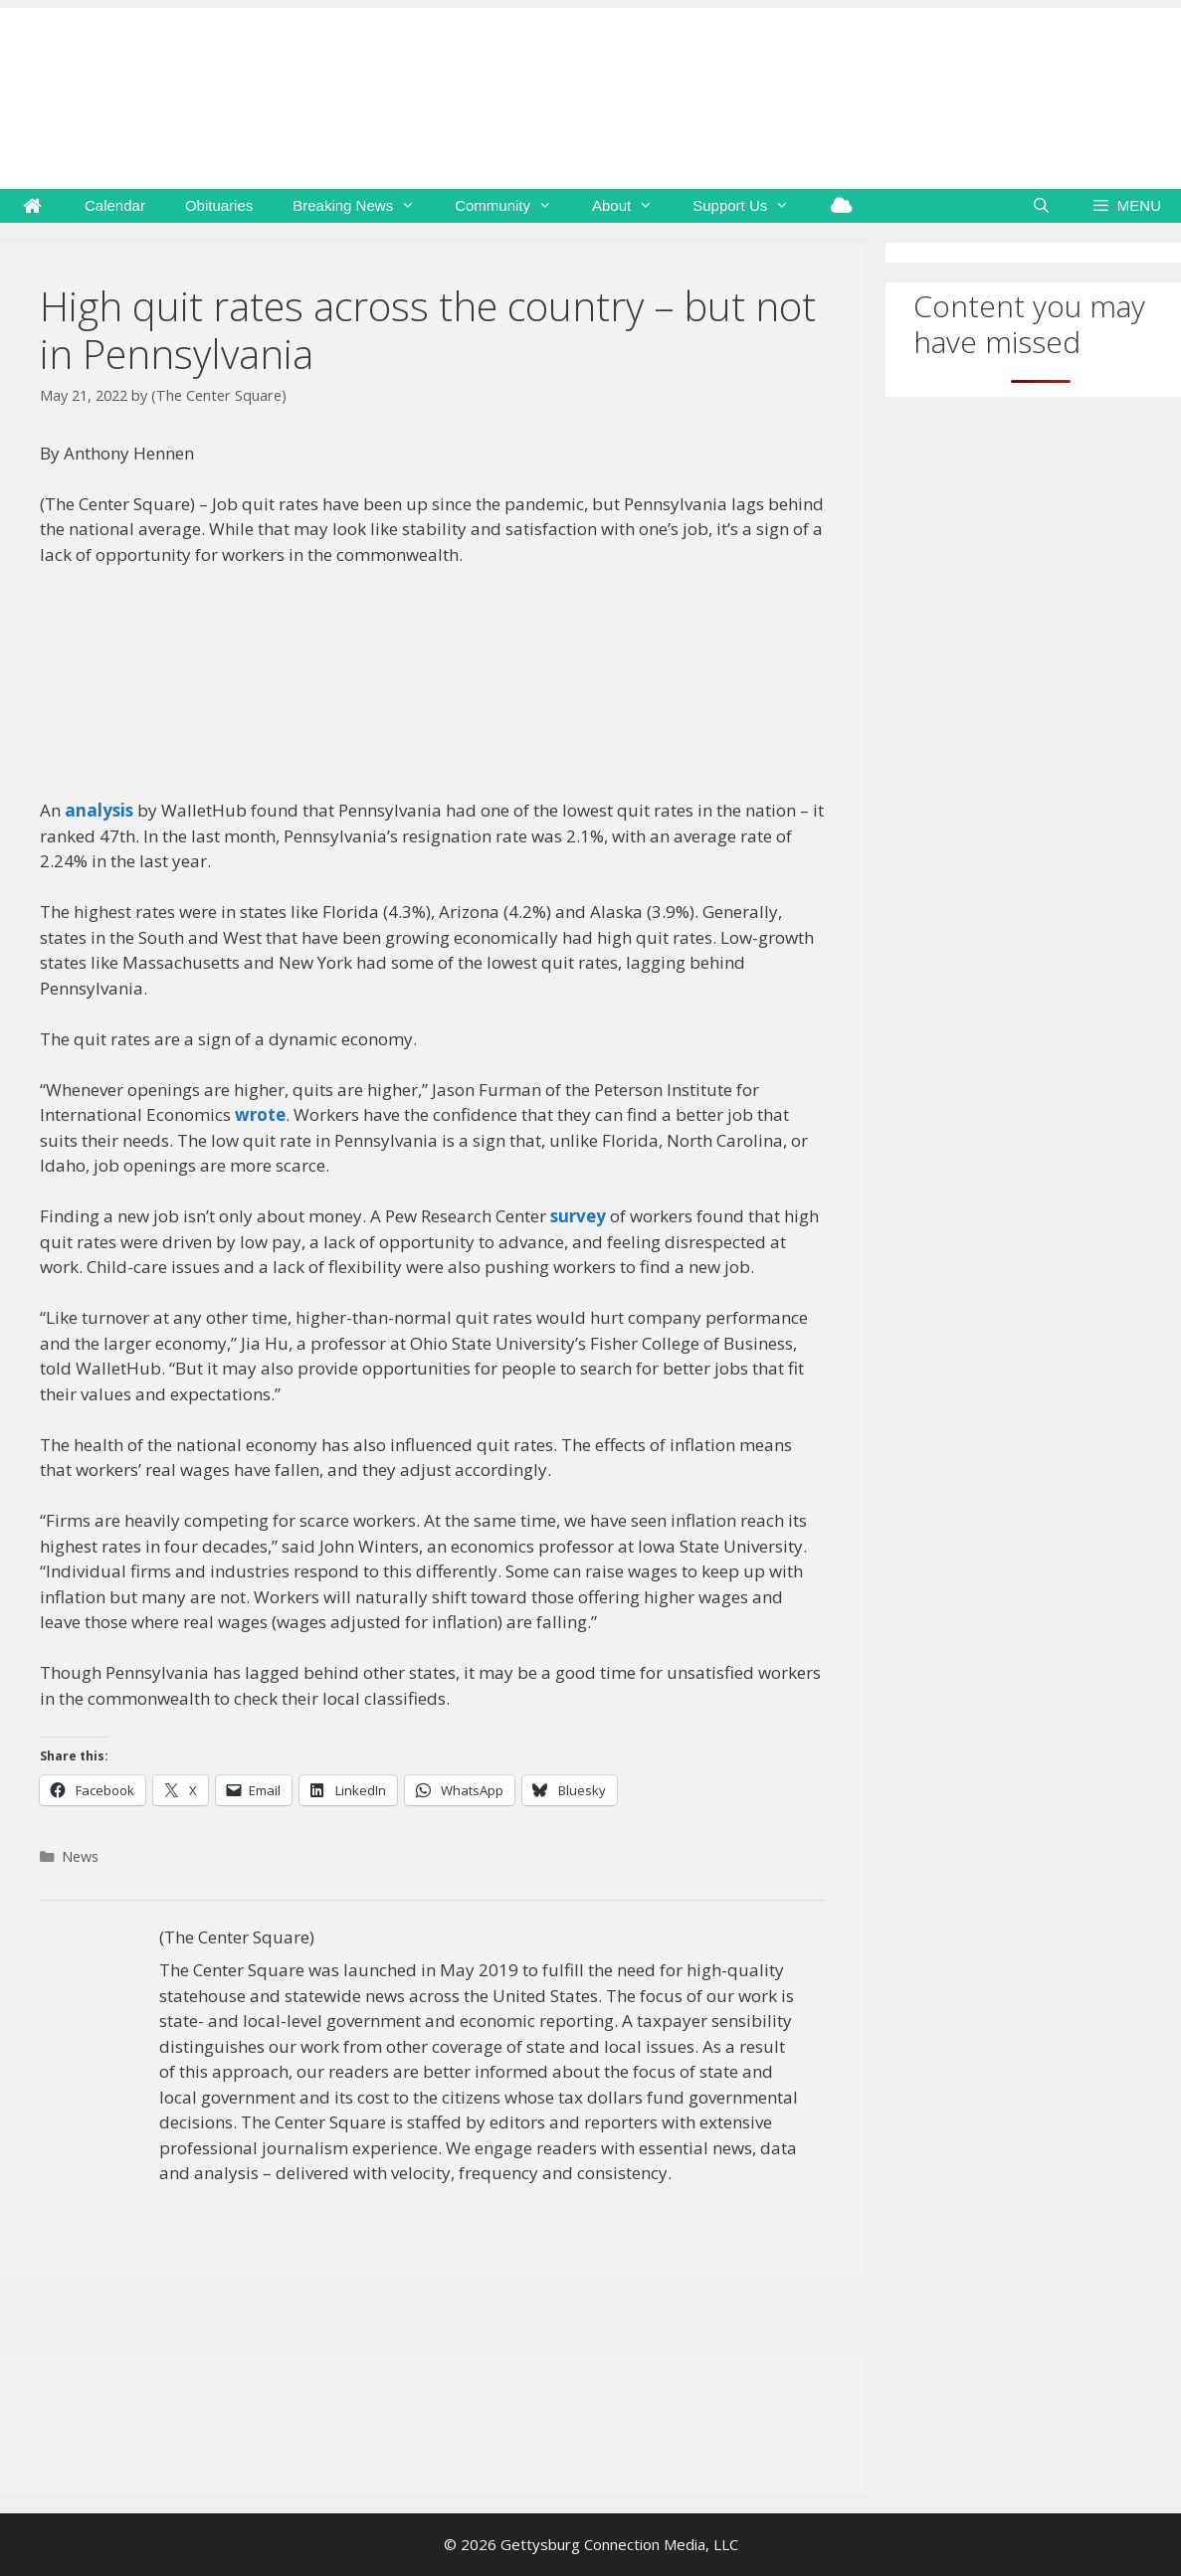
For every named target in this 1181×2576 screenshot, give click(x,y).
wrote (260, 1114)
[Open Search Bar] (1041, 206)
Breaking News (364, 206)
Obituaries (219, 205)
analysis (99, 810)
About (632, 206)
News (80, 1856)
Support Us (750, 206)
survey (578, 1215)
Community (513, 206)
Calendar (115, 205)
